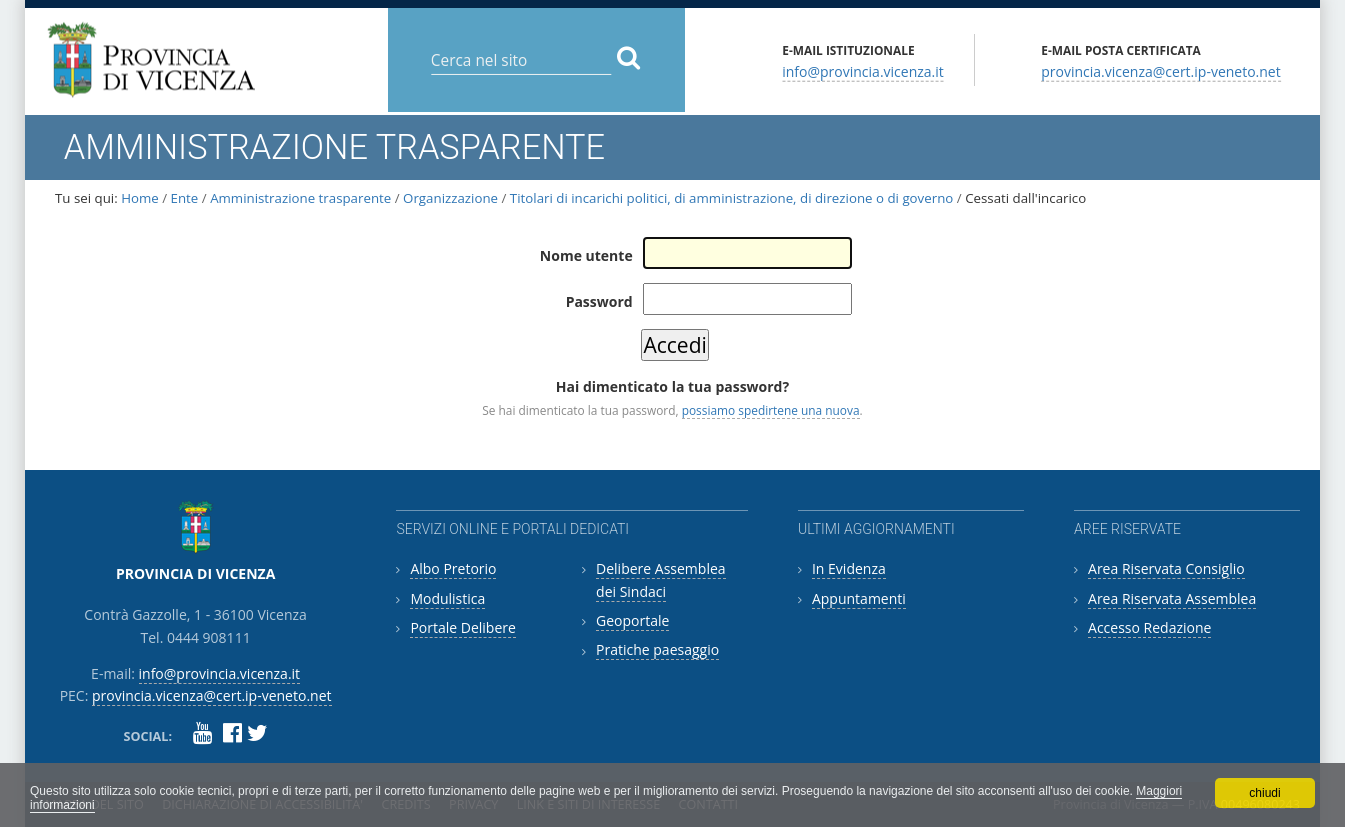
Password (599, 301)
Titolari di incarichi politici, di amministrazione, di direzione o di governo (731, 198)
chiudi (1264, 793)
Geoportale (632, 620)
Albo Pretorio (453, 568)
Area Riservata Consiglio (1166, 568)
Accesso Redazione (1149, 627)
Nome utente (586, 255)
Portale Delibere (462, 627)
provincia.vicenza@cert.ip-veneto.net (1160, 70)
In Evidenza (849, 568)
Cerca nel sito (429, 44)
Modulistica (447, 598)
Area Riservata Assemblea (1172, 598)
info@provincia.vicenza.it (863, 70)
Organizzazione (452, 198)
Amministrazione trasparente (300, 198)
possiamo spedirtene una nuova (771, 410)
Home (140, 198)
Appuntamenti (859, 598)
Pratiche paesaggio (657, 649)
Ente (185, 198)
